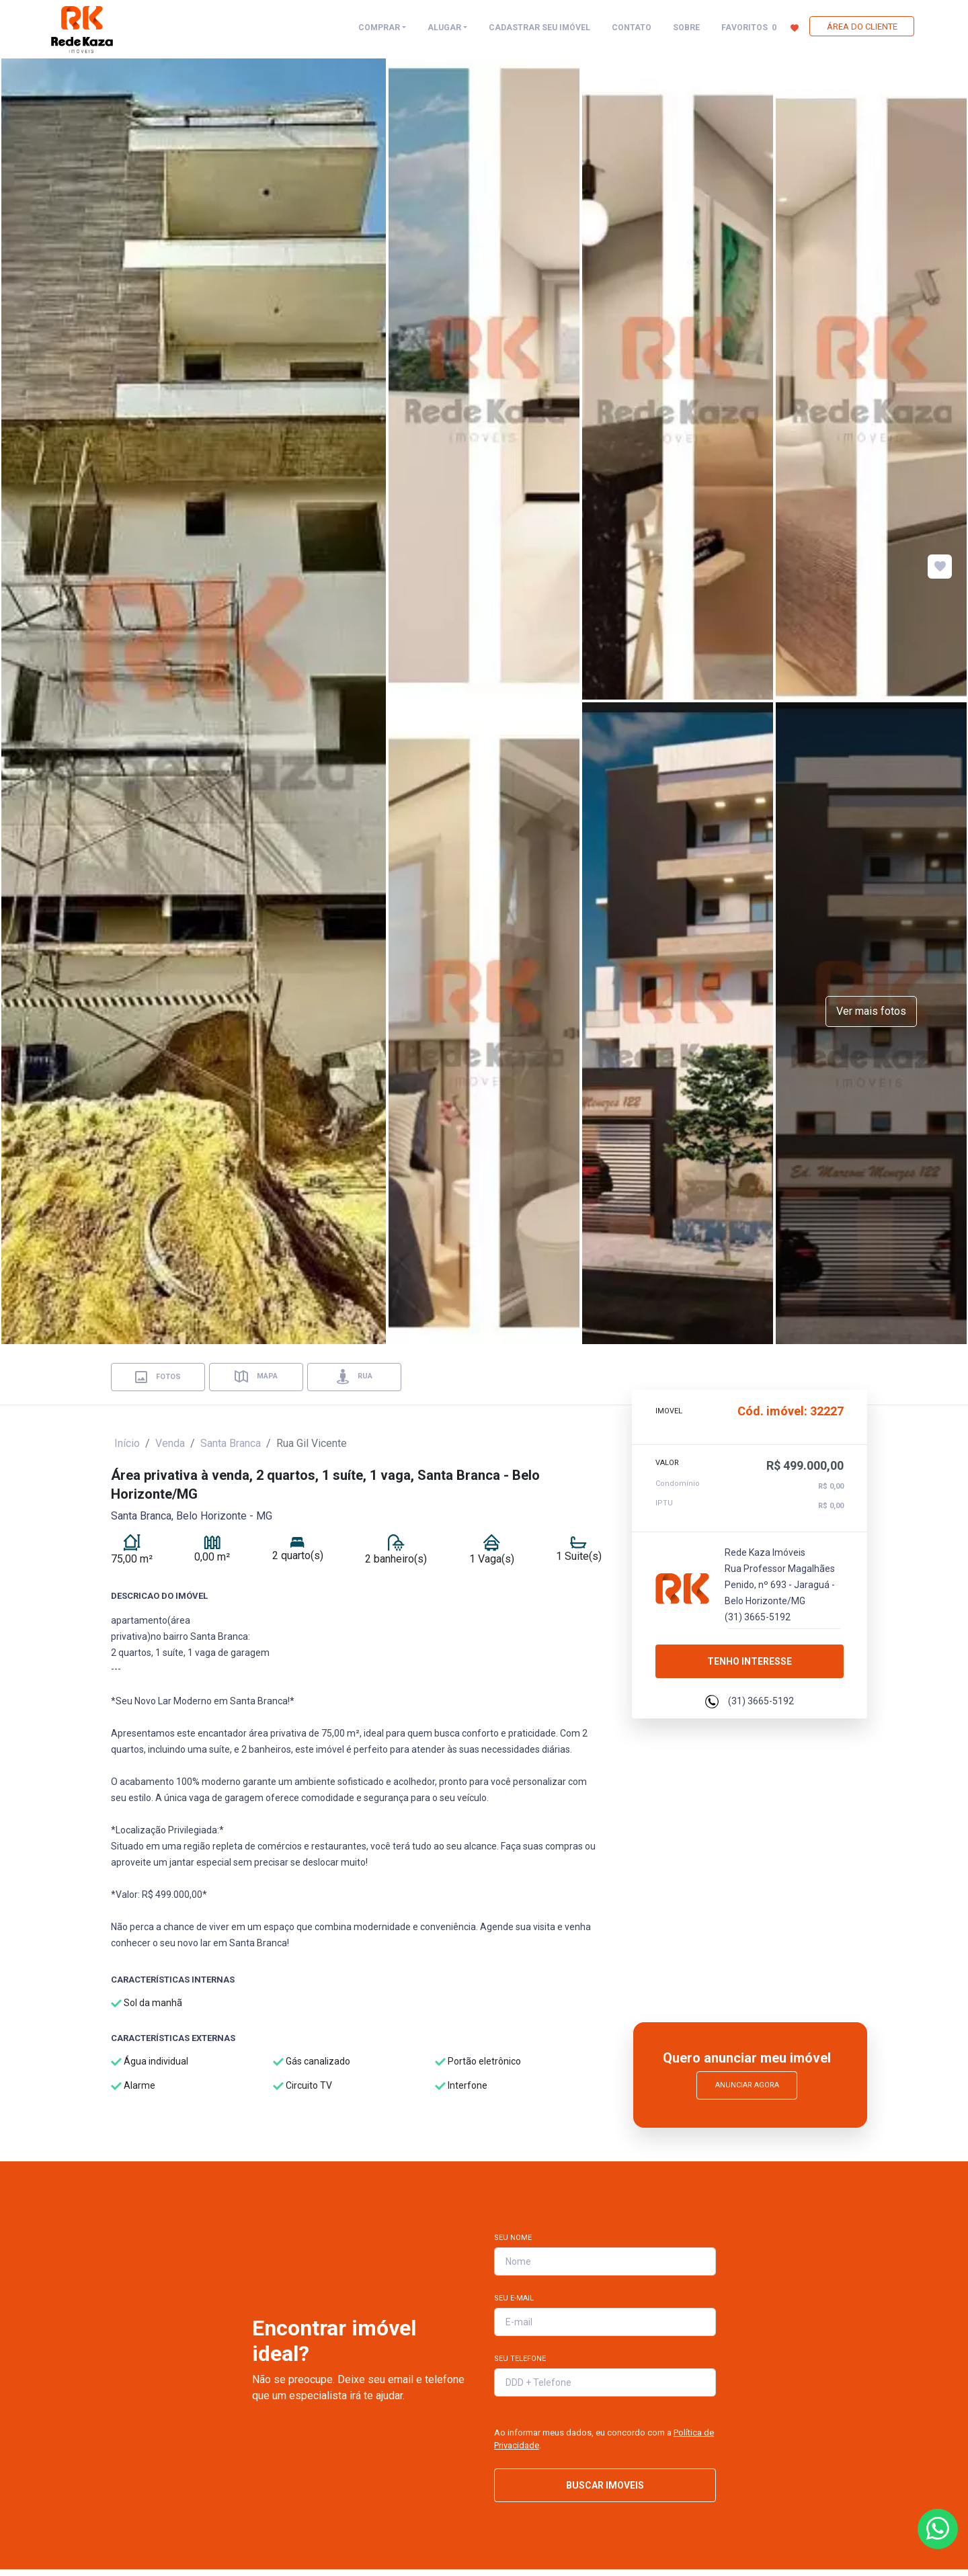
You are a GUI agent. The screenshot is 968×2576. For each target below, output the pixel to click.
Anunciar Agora (747, 2085)
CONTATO (631, 27)
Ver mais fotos (871, 1011)
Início (127, 1443)
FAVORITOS (760, 27)
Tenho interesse (749, 1656)
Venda (170, 1443)
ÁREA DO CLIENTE (862, 27)
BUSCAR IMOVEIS (605, 2485)
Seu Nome (513, 2237)
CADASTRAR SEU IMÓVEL (539, 27)
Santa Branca (230, 1443)
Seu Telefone (520, 2358)
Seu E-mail (514, 2298)
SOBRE (686, 27)
